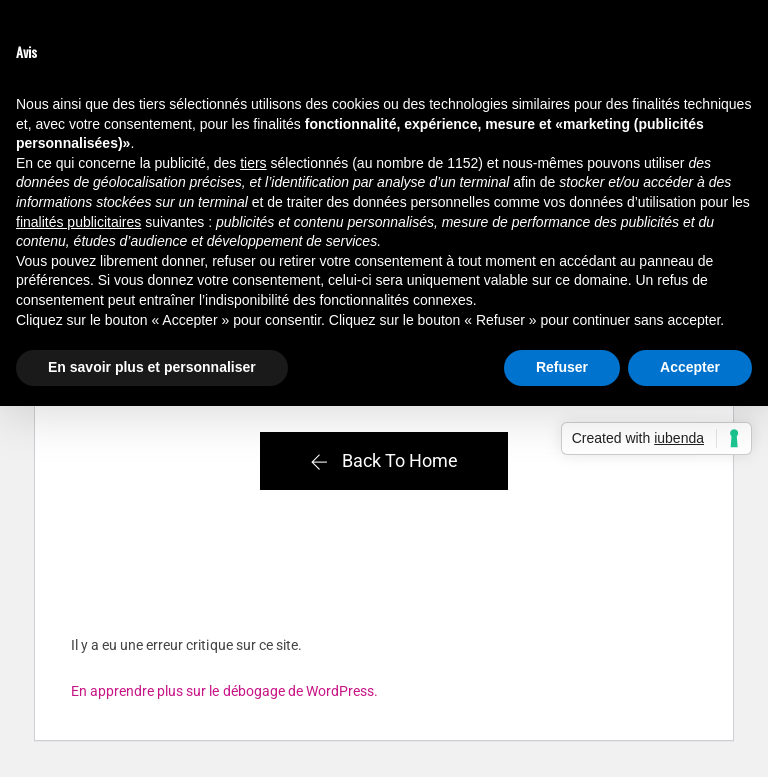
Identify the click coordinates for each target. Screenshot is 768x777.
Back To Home (384, 460)
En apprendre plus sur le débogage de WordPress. (224, 691)
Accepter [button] (690, 367)
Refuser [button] (562, 367)
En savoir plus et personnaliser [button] (152, 367)
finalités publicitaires (78, 222)
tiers (253, 163)
